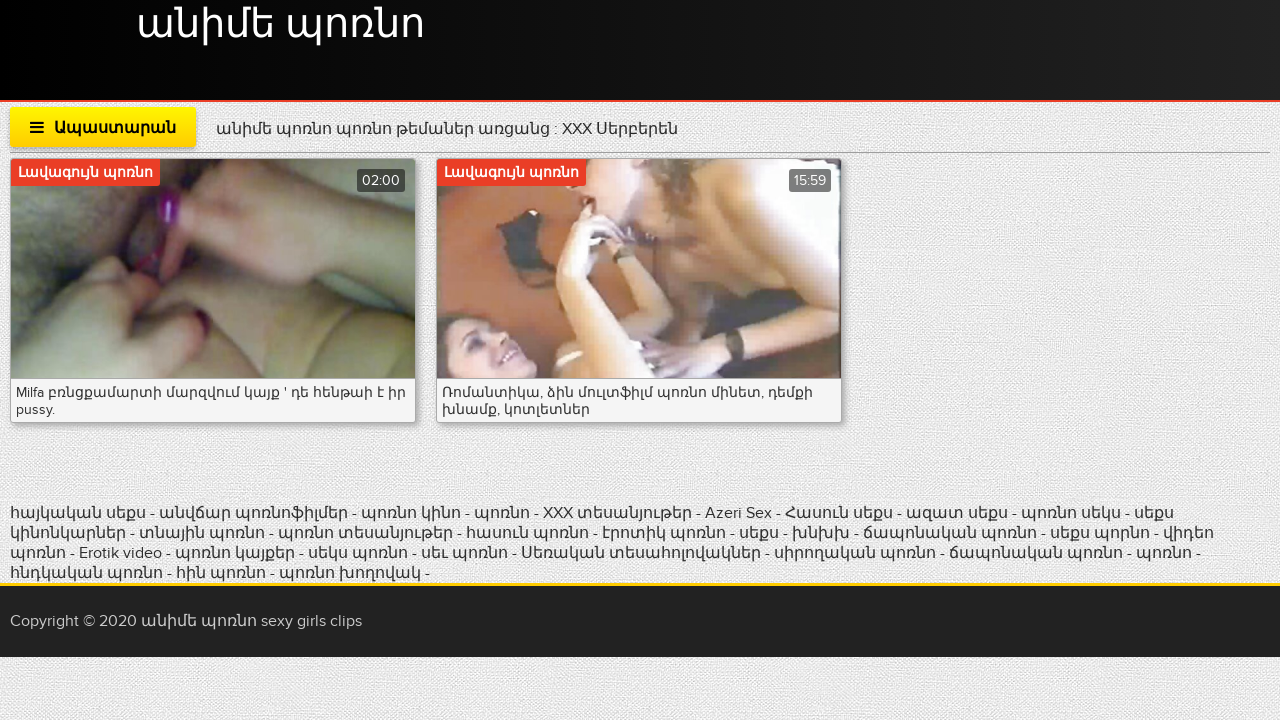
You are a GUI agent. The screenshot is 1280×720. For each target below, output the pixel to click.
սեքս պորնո (1102, 533)
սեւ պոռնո (464, 553)
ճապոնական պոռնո (950, 533)
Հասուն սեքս (841, 513)
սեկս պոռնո (360, 553)
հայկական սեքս (80, 513)
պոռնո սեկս (1073, 513)
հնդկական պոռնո (86, 573)
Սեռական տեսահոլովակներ (643, 553)
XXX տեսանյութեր (619, 513)
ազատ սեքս (957, 513)
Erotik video (122, 553)
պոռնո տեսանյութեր (367, 533)
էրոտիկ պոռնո (666, 533)
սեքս (761, 533)
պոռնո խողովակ (350, 573)
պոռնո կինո (413, 513)
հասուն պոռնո (527, 533)
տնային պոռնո (202, 533)
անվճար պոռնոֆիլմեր (253, 513)
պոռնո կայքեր (237, 553)
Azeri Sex (740, 513)
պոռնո (502, 513)
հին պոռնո (221, 573)
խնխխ (823, 533)
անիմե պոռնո (280, 25)
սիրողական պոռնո (855, 553)
